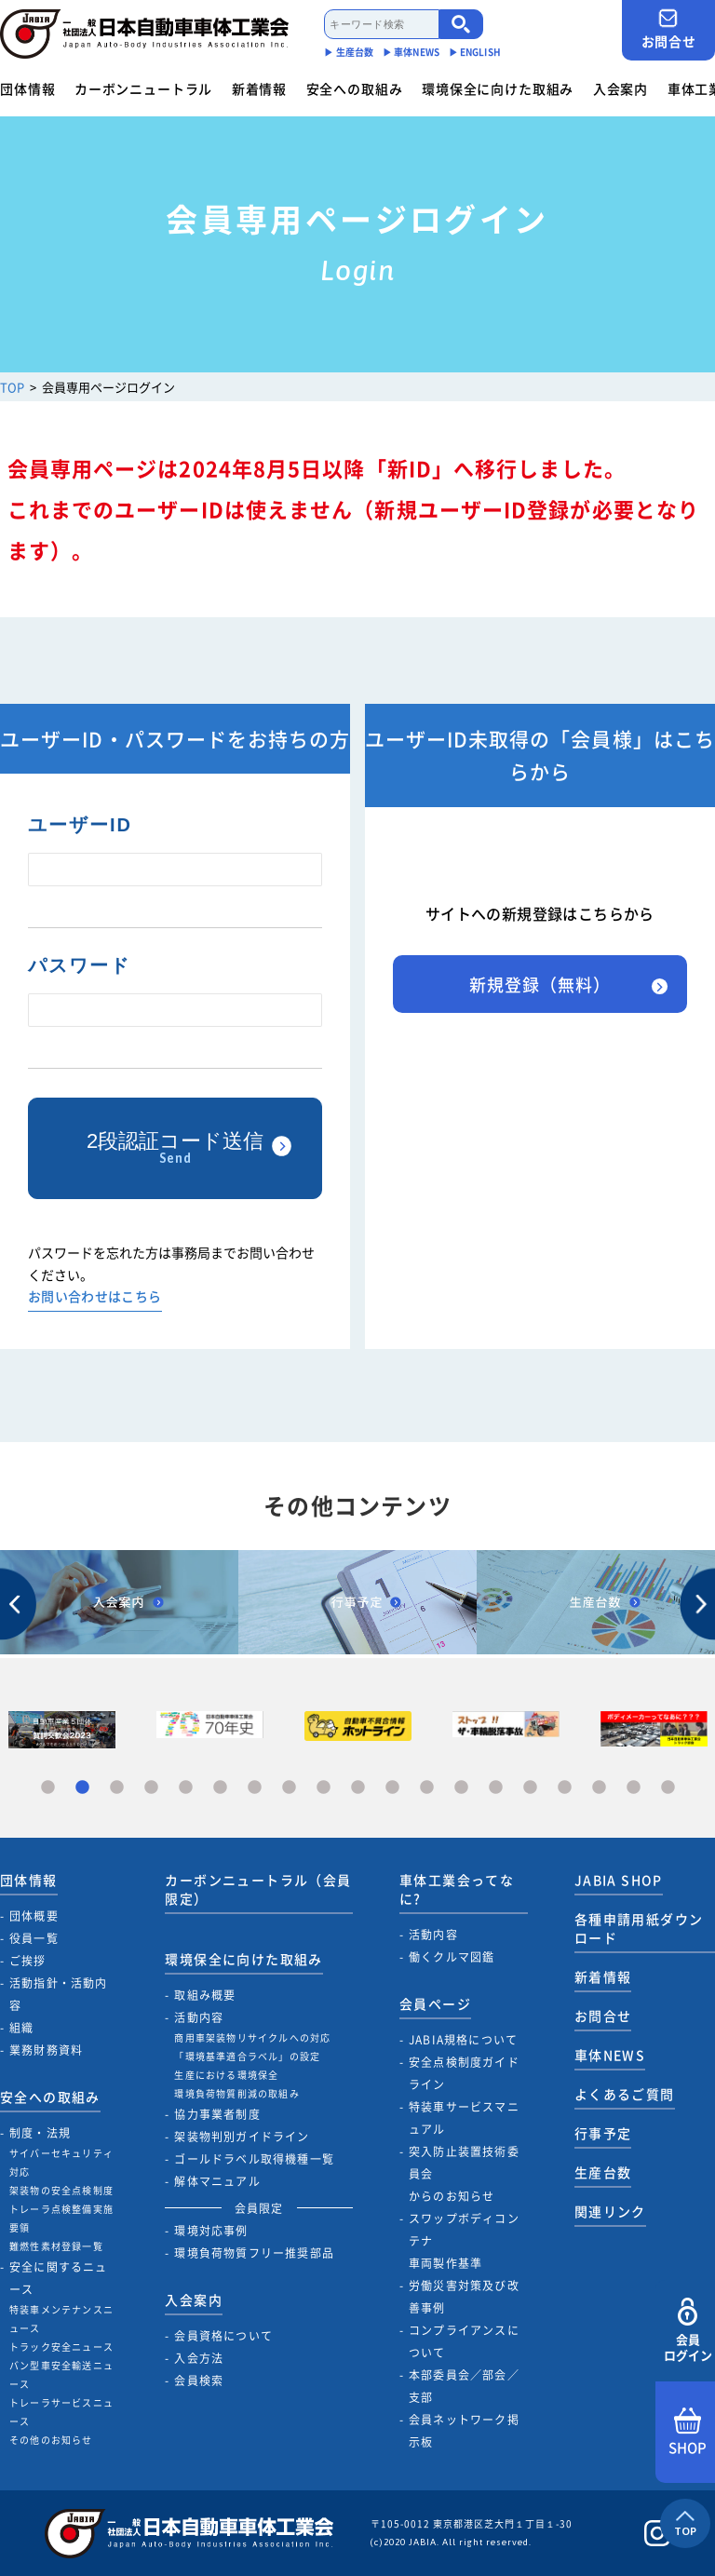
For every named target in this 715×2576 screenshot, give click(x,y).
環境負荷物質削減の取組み (236, 2093)
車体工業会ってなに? (456, 1889)
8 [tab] (289, 1788)
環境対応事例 (211, 2230)
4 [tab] (151, 1788)
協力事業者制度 (217, 2114)
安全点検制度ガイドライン (464, 2073)
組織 (21, 2027)
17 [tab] (599, 1788)
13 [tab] (461, 1788)
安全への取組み (354, 88)
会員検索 (198, 2380)
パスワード (79, 965)
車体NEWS (609, 2054)
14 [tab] (496, 1788)
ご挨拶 (28, 1960)
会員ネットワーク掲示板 (464, 2430)
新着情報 (259, 88)
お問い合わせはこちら (95, 1297)
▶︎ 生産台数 (348, 52)
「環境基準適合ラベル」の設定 (247, 2056)
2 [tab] (82, 1788)
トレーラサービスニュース (61, 2411)
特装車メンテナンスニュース (61, 2318)
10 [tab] (358, 1788)
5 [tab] (186, 1788)
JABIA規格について (463, 2039)
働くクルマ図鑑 (451, 1957)
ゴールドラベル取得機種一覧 (254, 2159)
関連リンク (610, 2211)
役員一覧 (34, 1938)
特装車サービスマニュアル (464, 2118)
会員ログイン (687, 2331)
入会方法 (198, 2358)
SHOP (688, 2432)
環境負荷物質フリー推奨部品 (254, 2253)
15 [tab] (530, 1788)
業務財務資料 (46, 2050)
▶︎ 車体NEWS (411, 52)
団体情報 (27, 88)
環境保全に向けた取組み (497, 88)
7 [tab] (255, 1788)
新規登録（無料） (539, 984)
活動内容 (198, 2017)
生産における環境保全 (226, 2075)
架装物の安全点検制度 (61, 2190)
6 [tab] (220, 1788)
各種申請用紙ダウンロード (639, 1928)
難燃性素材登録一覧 (56, 2246)
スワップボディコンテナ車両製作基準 (464, 2241)
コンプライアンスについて (464, 2341)
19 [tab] (668, 1788)
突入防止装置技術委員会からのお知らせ (464, 2174)
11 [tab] (392, 1788)
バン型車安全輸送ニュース (61, 2374)
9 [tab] (323, 1788)
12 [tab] (427, 1788)
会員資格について (223, 2335)
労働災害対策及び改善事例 (464, 2296)
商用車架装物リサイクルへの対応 (252, 2037)
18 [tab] (633, 1788)
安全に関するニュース (58, 2278)
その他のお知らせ (51, 2440)
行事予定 (603, 2133)
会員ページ (435, 2003)
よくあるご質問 (624, 2093)
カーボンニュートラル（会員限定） (258, 1889)
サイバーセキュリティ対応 (61, 2162)
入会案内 (620, 88)
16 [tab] (565, 1788)
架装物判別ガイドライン (241, 2136)
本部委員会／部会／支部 (464, 2386)
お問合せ (668, 29)
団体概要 (34, 1916)
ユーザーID (80, 825)
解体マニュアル (217, 2181)
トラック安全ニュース (61, 2346)
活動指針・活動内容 (58, 1994)
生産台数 (603, 2172)
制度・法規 (40, 2132)
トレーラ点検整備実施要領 (61, 2218)
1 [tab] (48, 1788)
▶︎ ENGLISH (475, 52)
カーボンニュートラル (143, 88)
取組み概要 (205, 1995)
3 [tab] (117, 1788)
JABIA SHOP (618, 1879)
